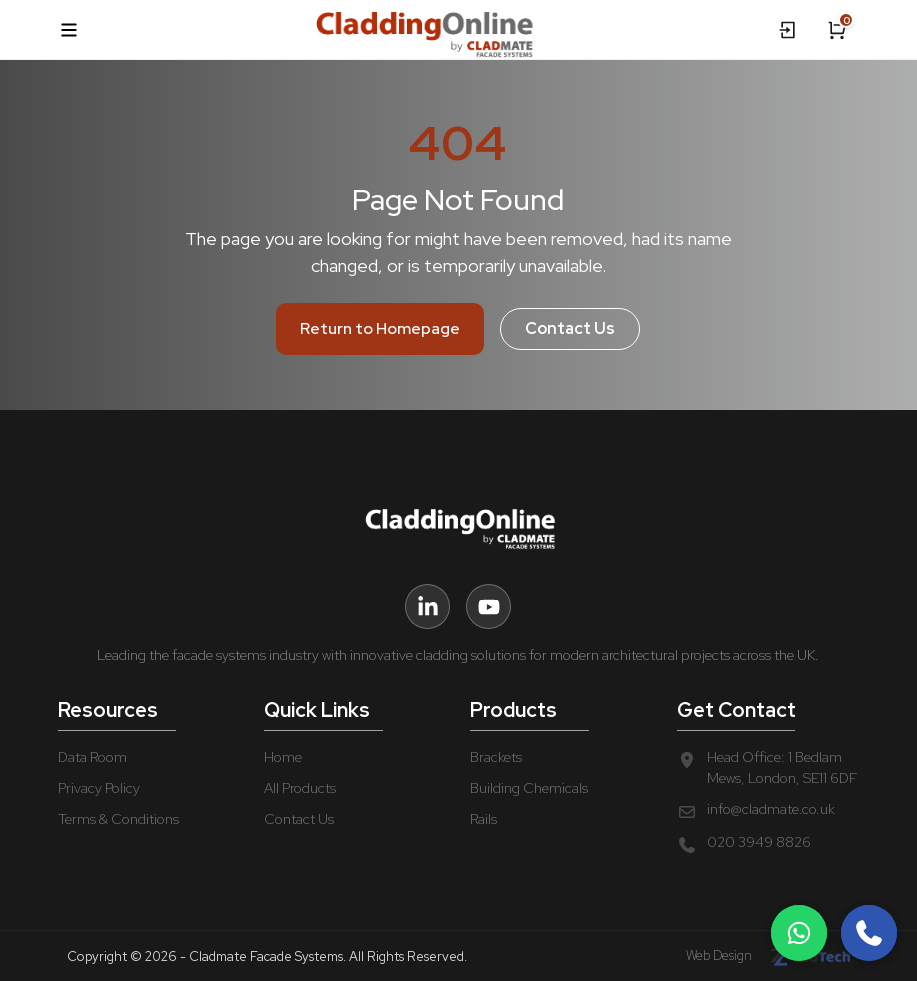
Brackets (496, 757)
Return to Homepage (380, 328)
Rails (483, 819)
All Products (300, 788)
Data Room (92, 757)
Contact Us (570, 328)
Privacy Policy (99, 788)
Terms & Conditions (118, 819)
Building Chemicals (529, 788)
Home (283, 757)
